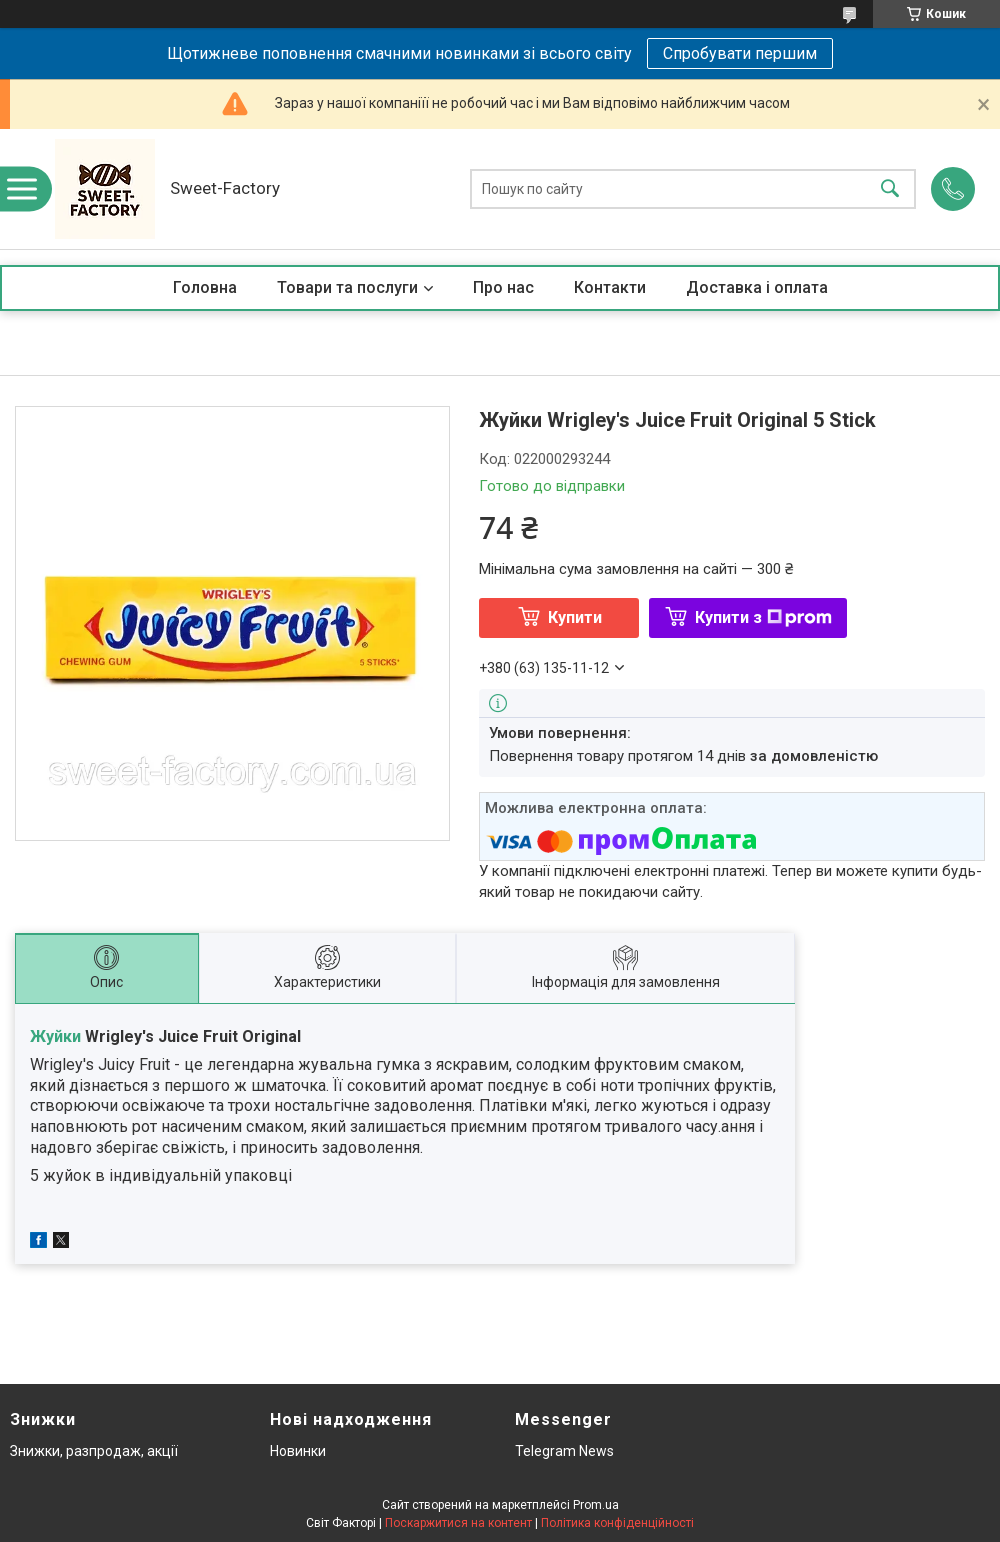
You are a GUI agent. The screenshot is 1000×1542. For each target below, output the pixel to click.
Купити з (763, 617)
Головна (205, 287)
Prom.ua (596, 1505)
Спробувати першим (740, 53)
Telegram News (564, 1451)
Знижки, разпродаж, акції (94, 1451)
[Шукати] (890, 189)
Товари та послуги (347, 287)
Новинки (298, 1451)
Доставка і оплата (757, 287)
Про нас (503, 287)
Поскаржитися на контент (458, 1523)
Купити (575, 617)
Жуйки (55, 1036)
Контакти (610, 287)
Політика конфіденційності (617, 1523)
